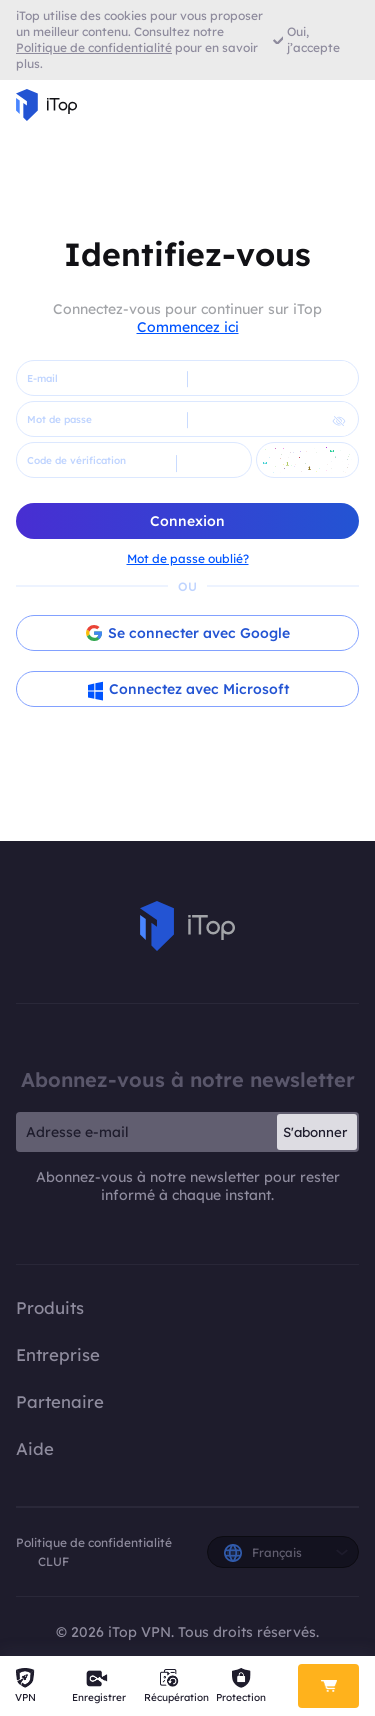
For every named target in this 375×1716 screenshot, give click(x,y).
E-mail (42, 378)
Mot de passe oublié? (188, 558)
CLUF (53, 1561)
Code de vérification (76, 460)
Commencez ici (188, 327)
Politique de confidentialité (94, 1542)
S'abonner (315, 1132)
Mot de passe (59, 419)
